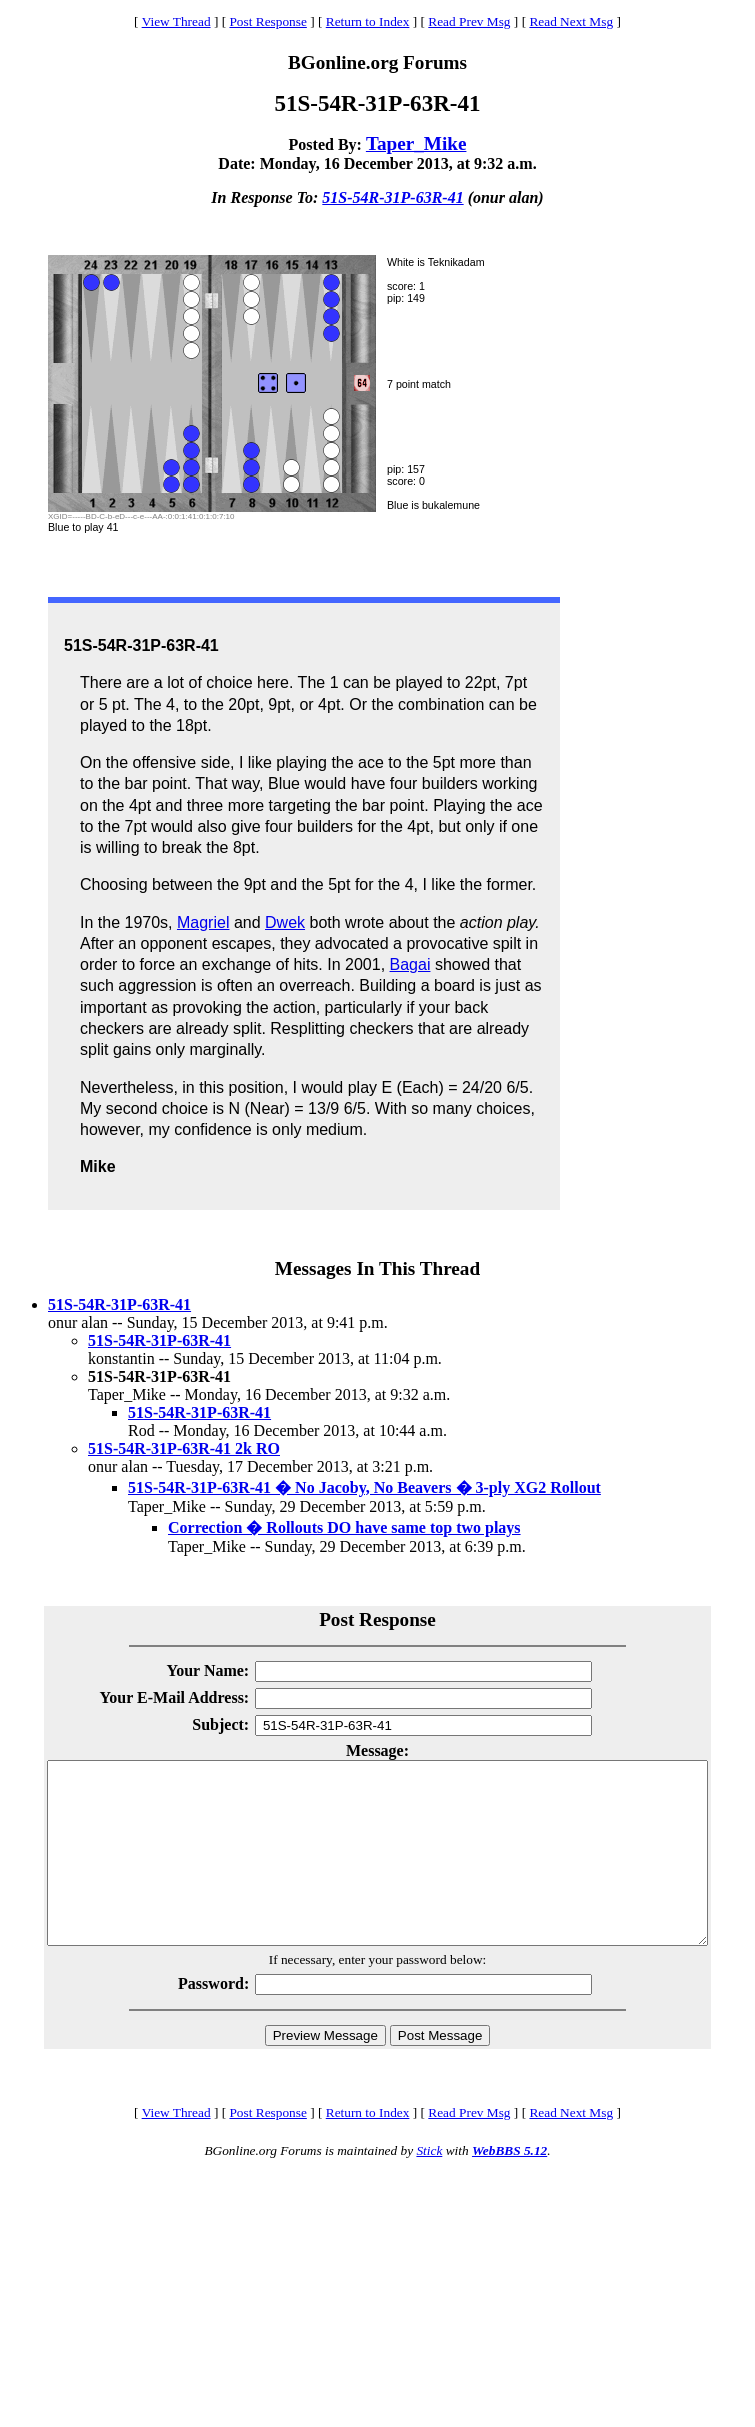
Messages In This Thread (377, 1268)
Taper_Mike (416, 143)
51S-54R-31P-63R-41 (392, 197)
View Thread (176, 21)
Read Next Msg (571, 21)
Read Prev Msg (469, 21)
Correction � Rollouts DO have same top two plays (344, 1527)
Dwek (285, 922)
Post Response (267, 21)
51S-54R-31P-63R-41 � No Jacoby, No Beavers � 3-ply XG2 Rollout (364, 1487)
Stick (429, 2186)
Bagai (410, 964)
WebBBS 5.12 (509, 2186)
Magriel (203, 922)
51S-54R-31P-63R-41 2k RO (184, 1448)
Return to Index (368, 21)
